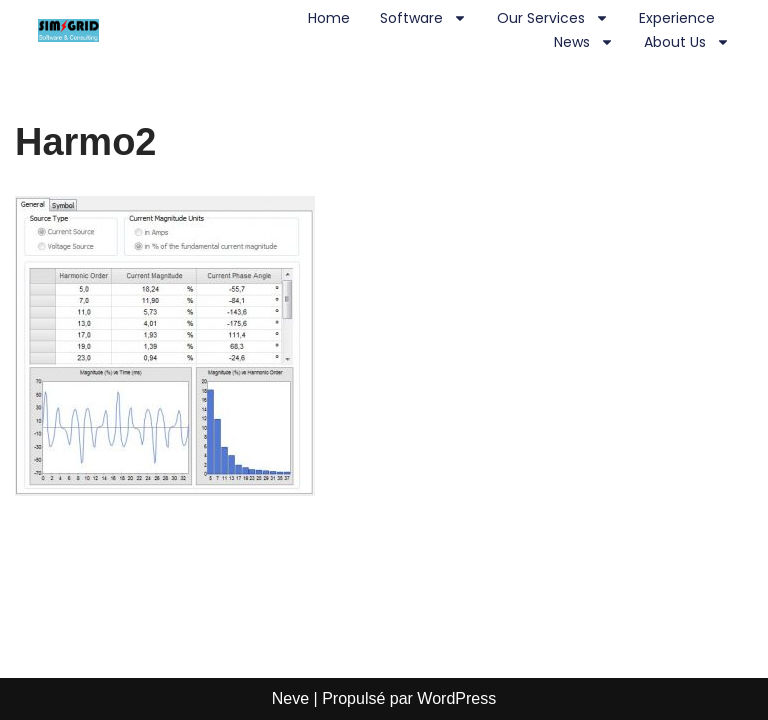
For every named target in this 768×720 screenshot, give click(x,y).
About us (687, 42)
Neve (290, 698)
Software (423, 18)
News (584, 42)
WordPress (456, 698)
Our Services (553, 18)
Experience (677, 18)
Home (329, 18)
